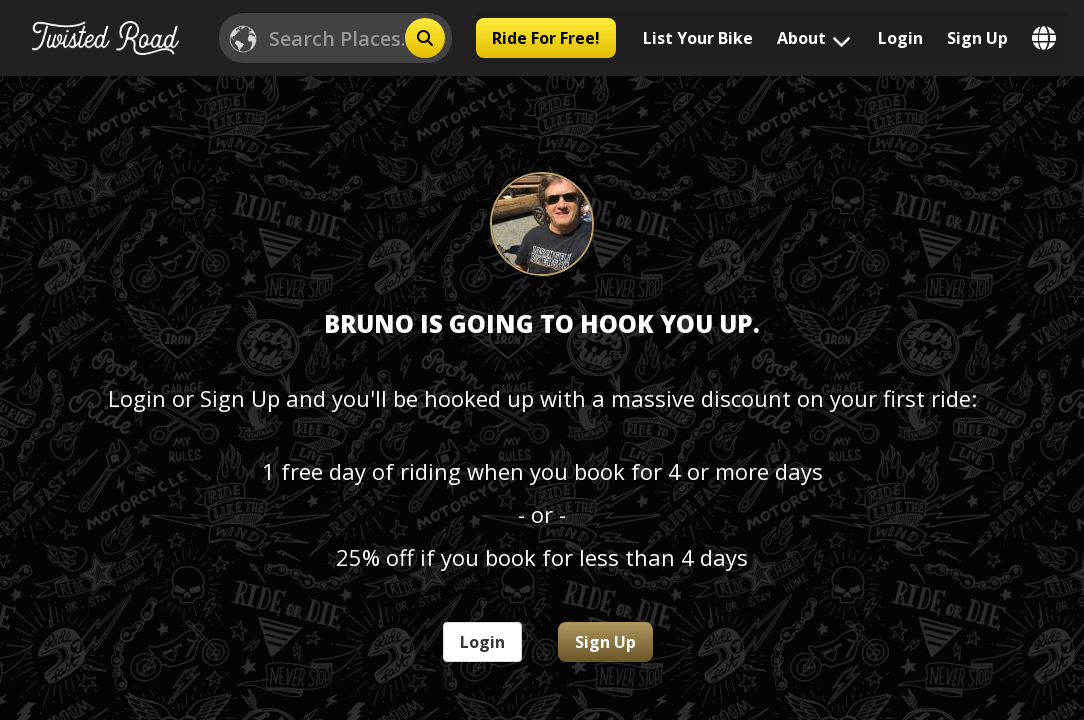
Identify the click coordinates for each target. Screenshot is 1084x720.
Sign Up (977, 38)
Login (900, 38)
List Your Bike (698, 38)
